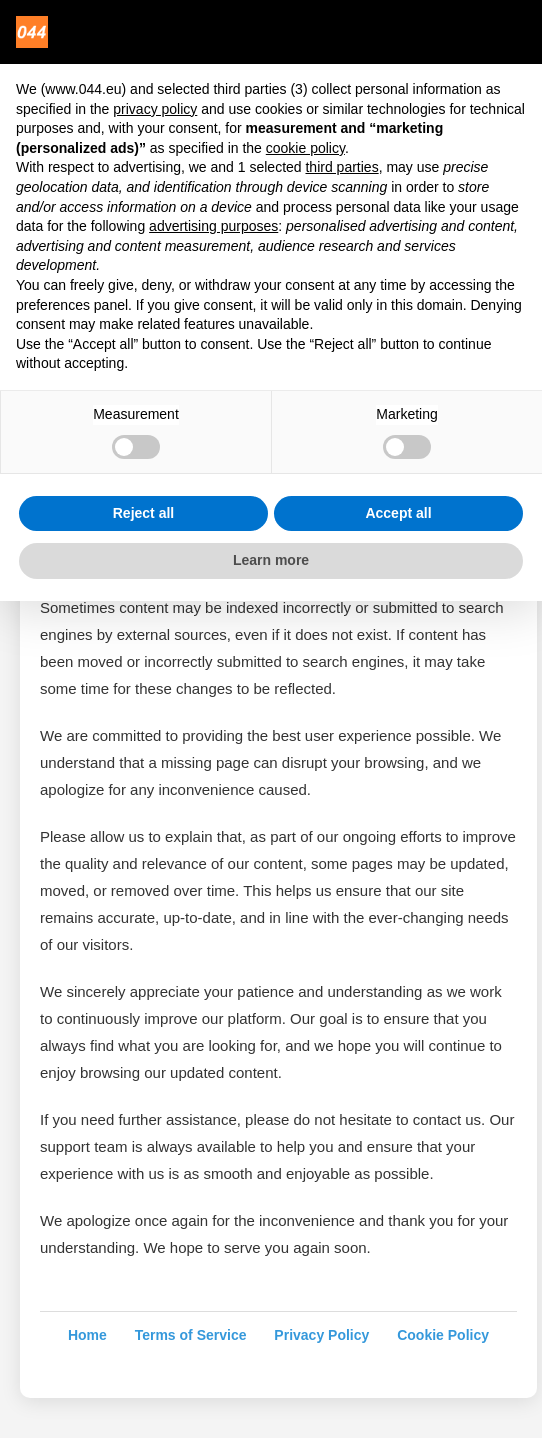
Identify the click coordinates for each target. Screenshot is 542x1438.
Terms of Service (191, 1335)
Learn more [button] (271, 560)
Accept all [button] (398, 513)
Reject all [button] (143, 513)
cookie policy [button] (305, 148)
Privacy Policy (321, 1335)
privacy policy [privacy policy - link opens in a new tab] (155, 109)
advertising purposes (213, 226)
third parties (341, 167)
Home (87, 1335)
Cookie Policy (443, 1335)
